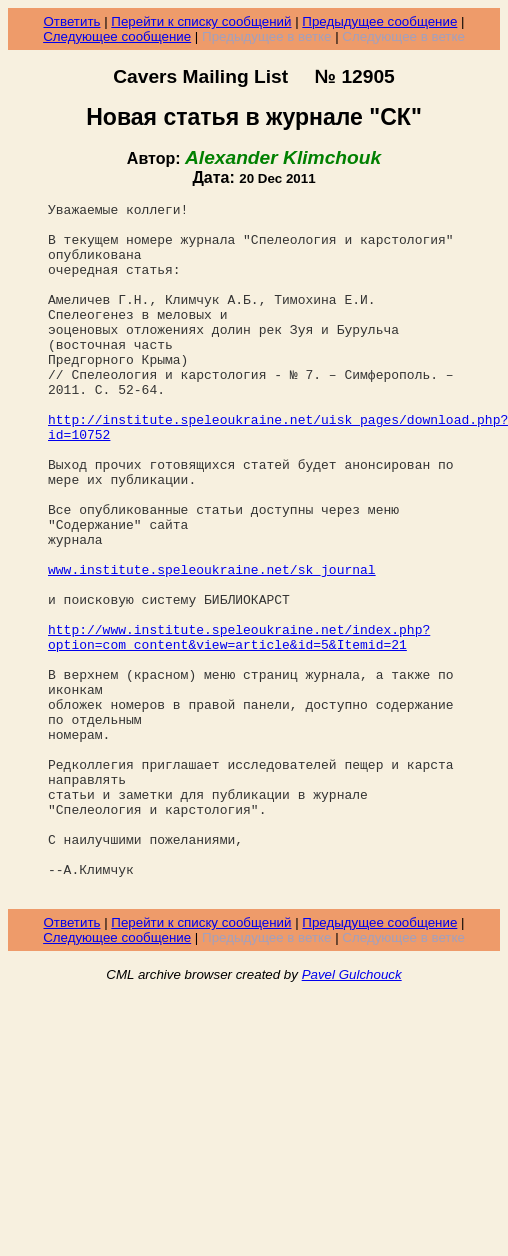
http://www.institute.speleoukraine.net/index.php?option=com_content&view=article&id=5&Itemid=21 (239, 725)
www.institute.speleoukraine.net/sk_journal (212, 644)
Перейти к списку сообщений (201, 21)
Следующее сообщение (117, 36)
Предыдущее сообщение (379, 21)
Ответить (71, 21)
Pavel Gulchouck (352, 1112)
